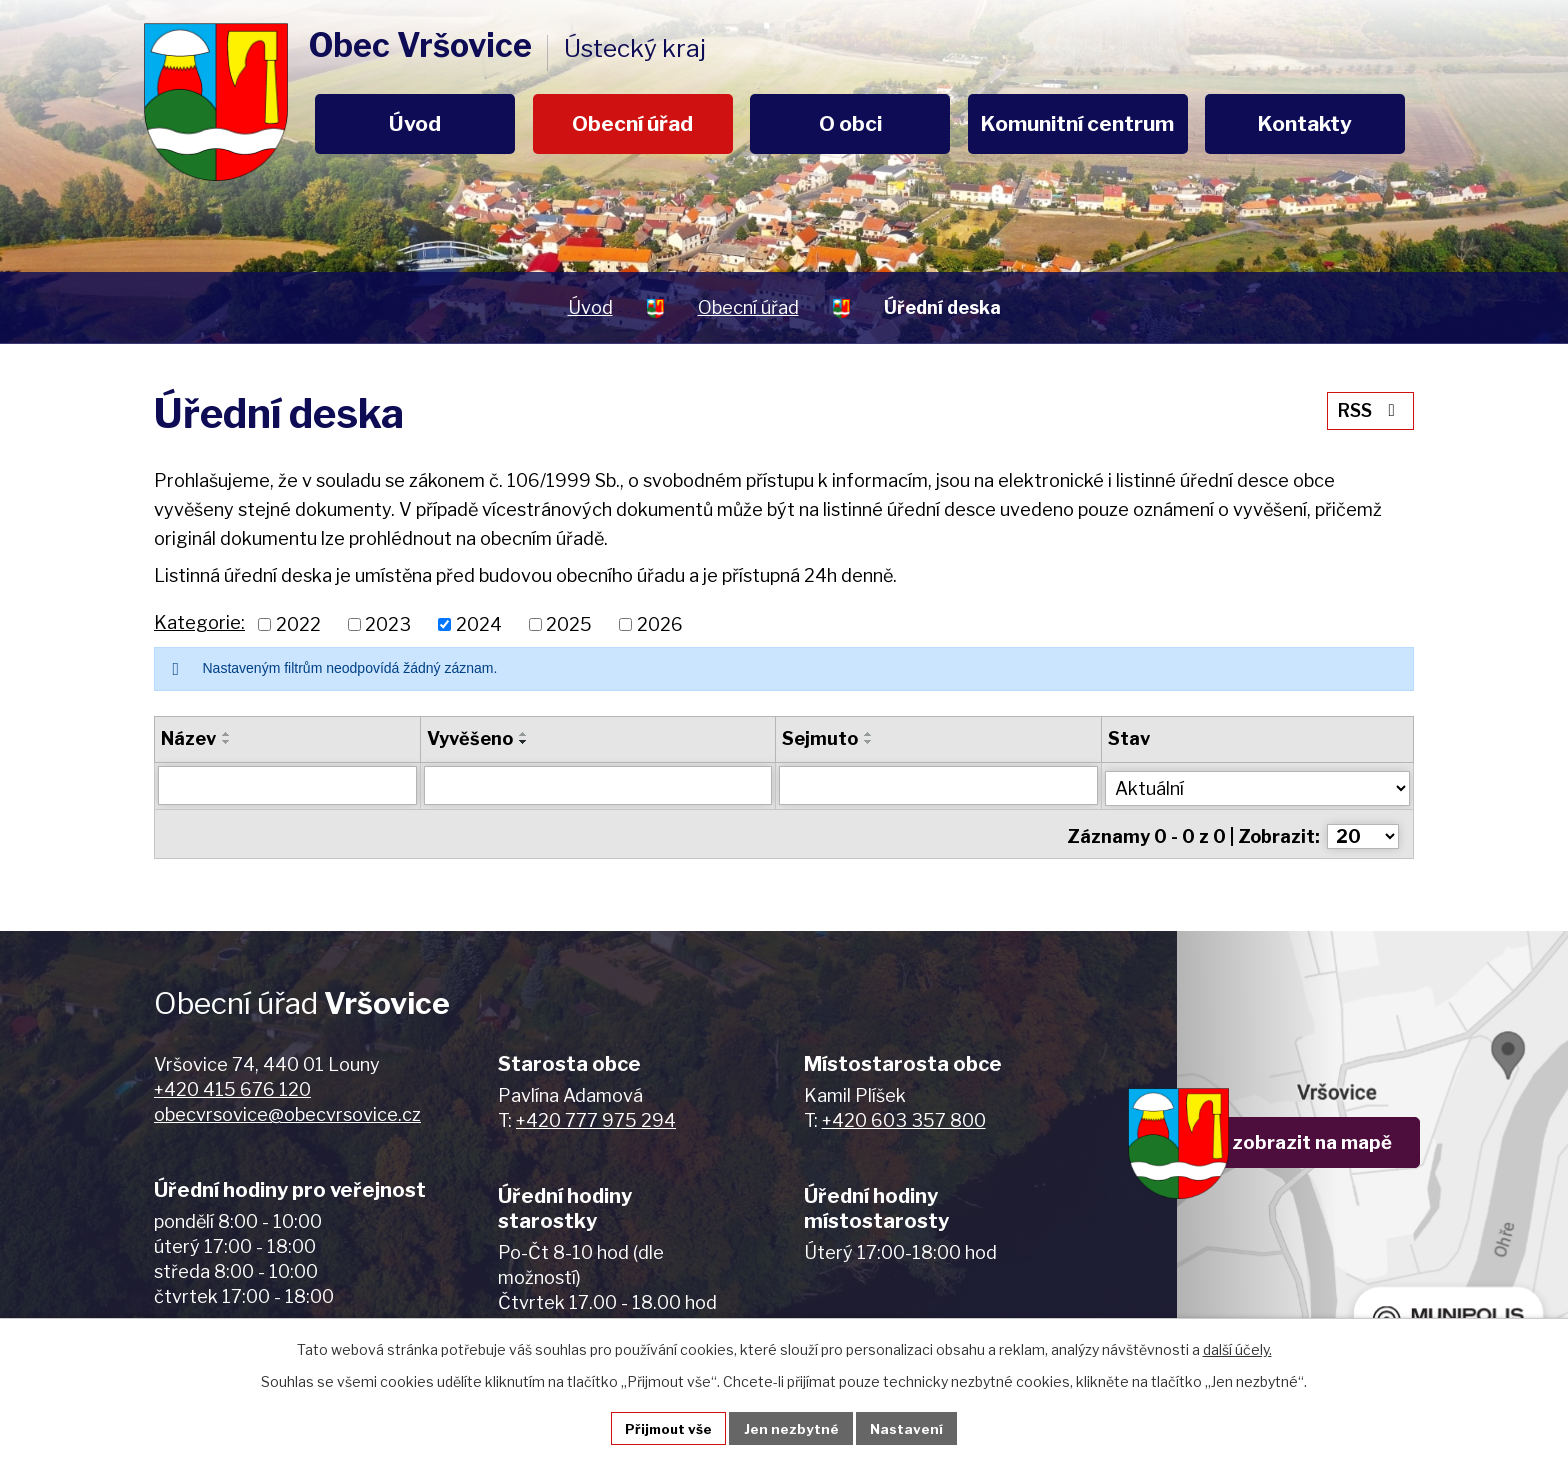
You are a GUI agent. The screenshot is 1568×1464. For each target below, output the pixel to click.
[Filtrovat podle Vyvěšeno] (598, 785)
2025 (569, 624)
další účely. (1237, 1347)
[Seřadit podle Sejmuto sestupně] (870, 742)
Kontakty (1305, 123)
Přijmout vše (667, 1427)
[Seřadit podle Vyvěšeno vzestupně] (524, 734)
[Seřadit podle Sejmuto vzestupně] (870, 734)
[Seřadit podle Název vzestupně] (227, 734)
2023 (388, 624)
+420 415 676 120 (232, 1083)
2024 (479, 624)
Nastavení (910, 1427)
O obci (850, 123)
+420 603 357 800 (904, 1114)
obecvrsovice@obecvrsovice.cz (287, 1108)
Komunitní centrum (1077, 123)
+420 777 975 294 (596, 1114)
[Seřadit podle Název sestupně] (227, 742)
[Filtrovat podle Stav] (1258, 783)
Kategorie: (199, 622)
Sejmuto (821, 738)
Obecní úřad (632, 123)
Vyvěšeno (470, 738)
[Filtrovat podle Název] (287, 785)
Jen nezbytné (792, 1427)
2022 (298, 624)
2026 (660, 624)
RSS (1368, 408)
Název (188, 738)
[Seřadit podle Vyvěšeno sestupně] (524, 742)
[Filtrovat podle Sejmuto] (940, 785)
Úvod (415, 123)
